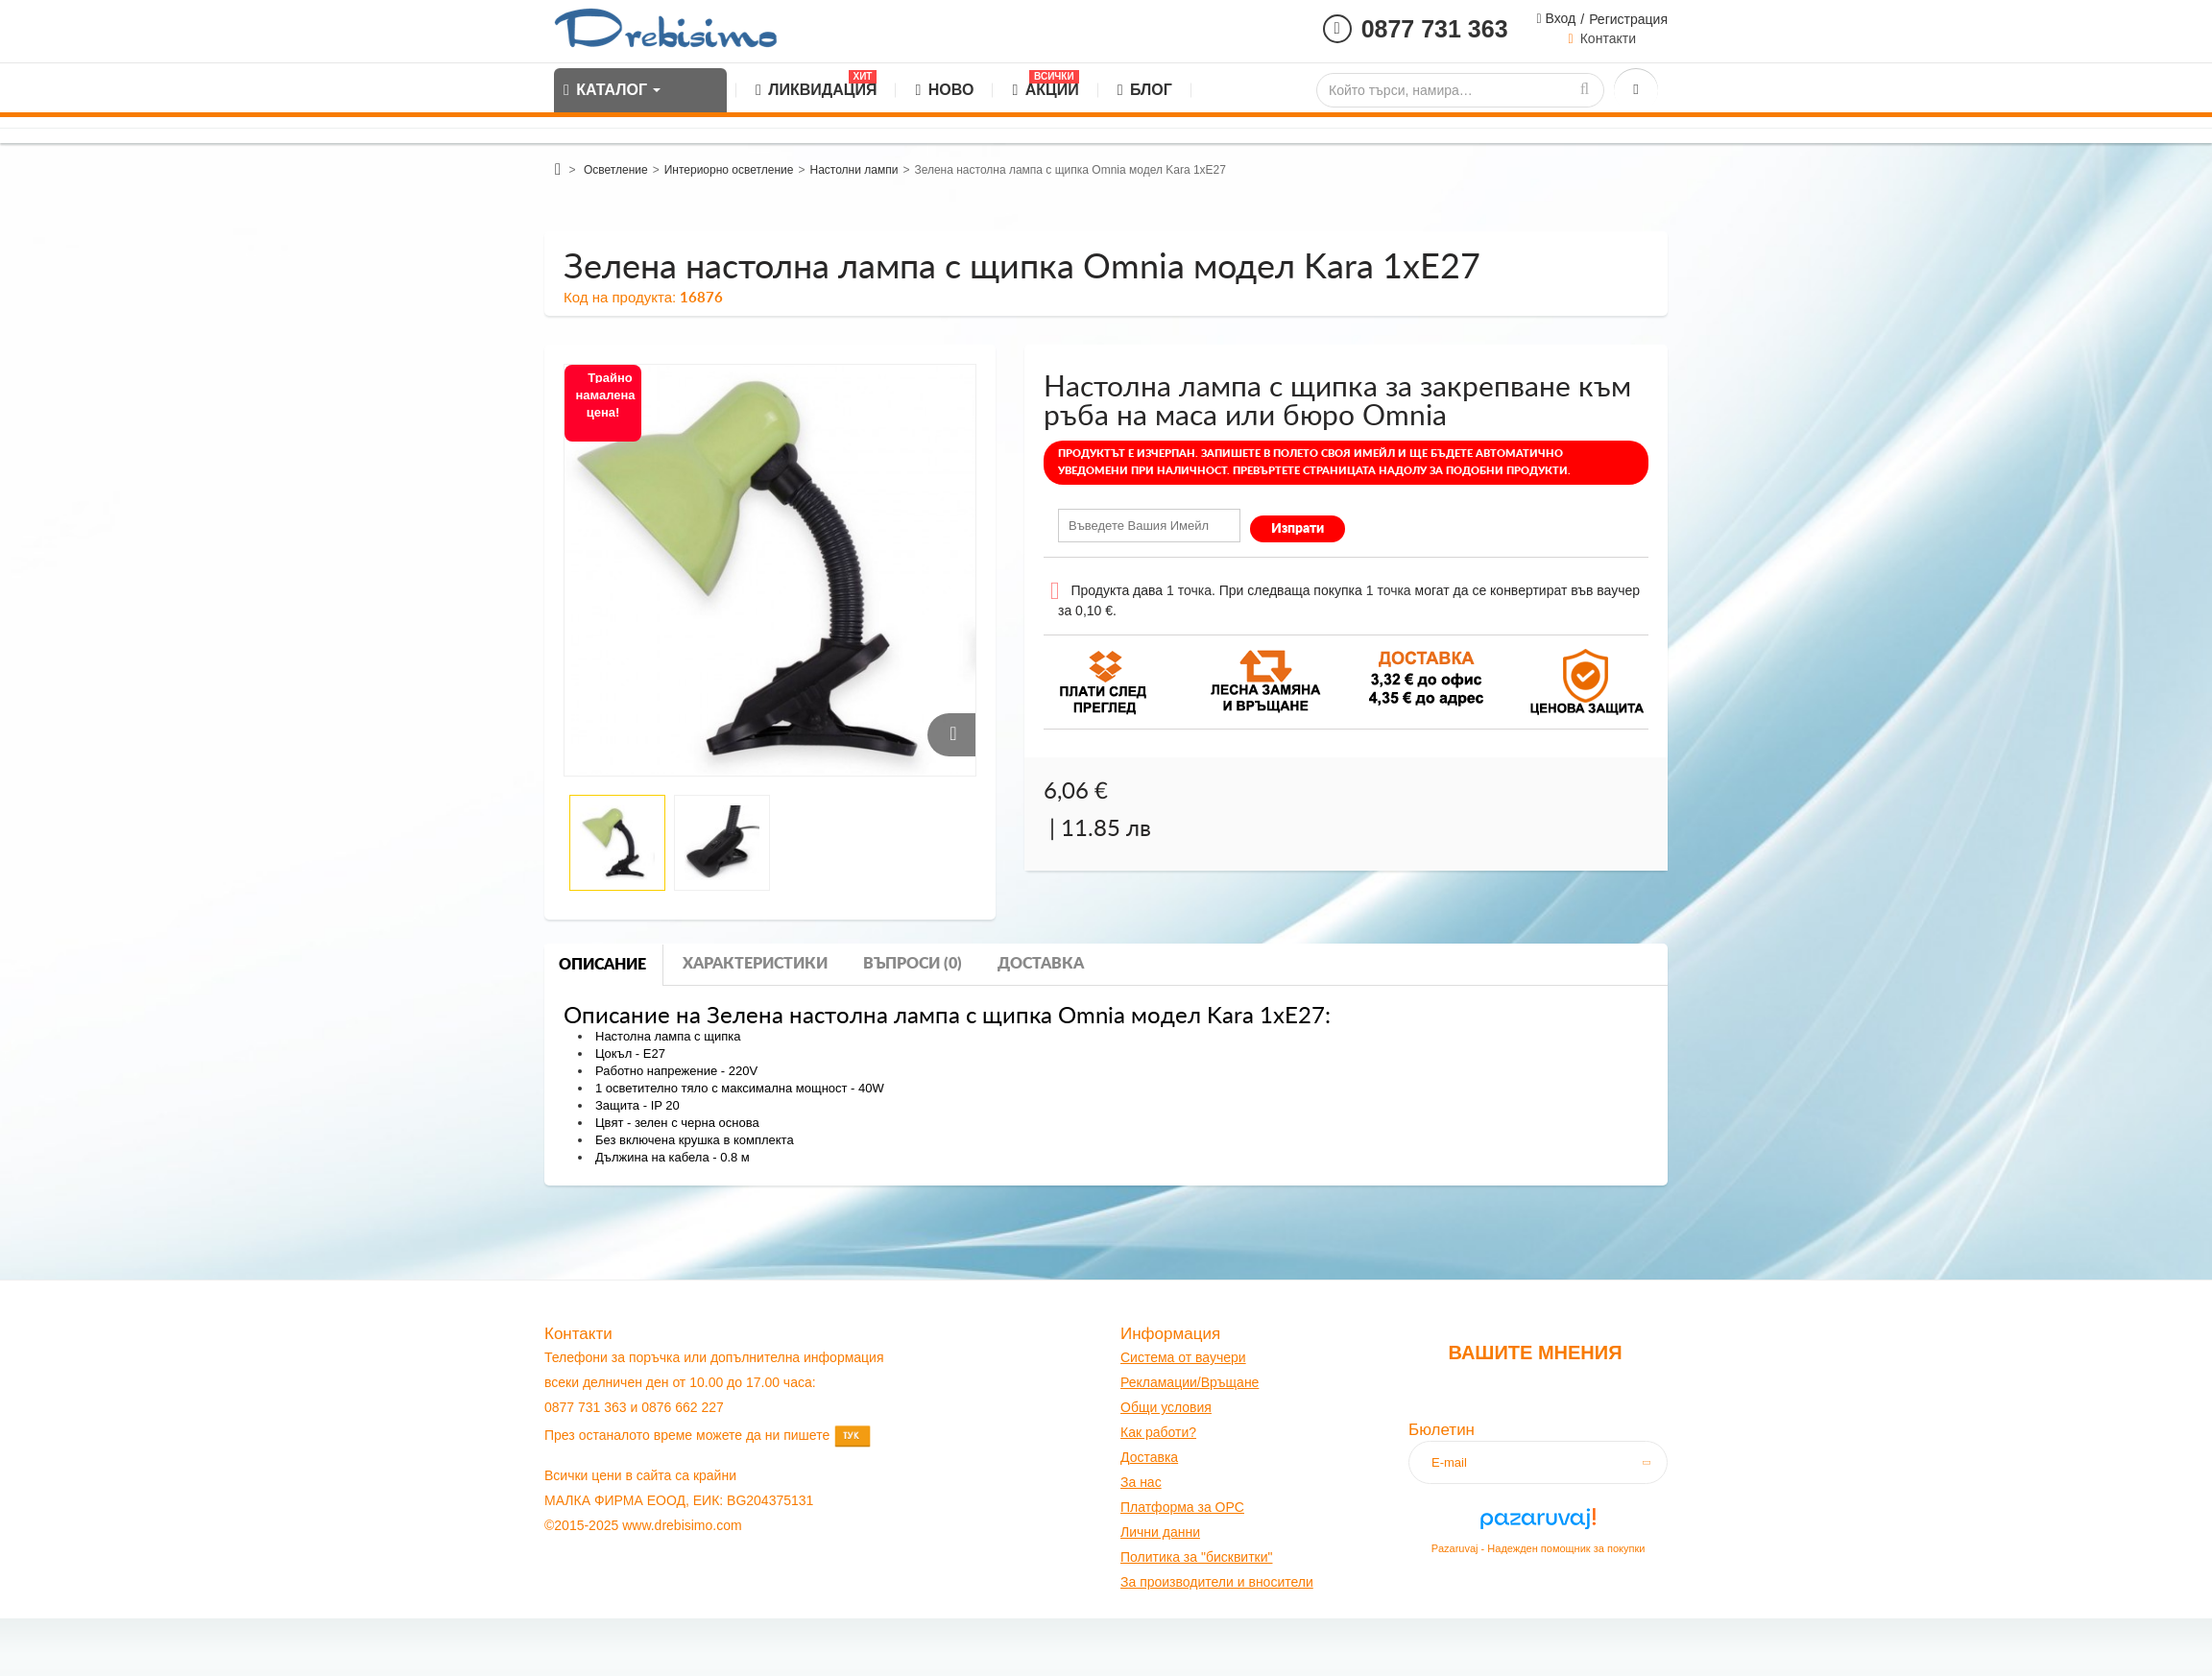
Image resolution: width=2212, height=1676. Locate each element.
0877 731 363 (1434, 28)
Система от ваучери (1183, 1357)
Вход (1559, 18)
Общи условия (1166, 1407)
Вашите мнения (1535, 1352)
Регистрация (1628, 19)
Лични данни (1160, 1532)
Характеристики (755, 963)
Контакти (1608, 38)
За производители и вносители (1216, 1582)
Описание (602, 964)
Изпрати (1297, 529)
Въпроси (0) (912, 963)
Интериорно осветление (729, 170)
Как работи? (1158, 1432)
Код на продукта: (620, 297)
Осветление (616, 170)
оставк (1150, 1457)
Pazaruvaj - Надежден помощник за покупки (1538, 1548)
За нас (1141, 1482)
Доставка (1041, 963)
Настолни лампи (853, 170)
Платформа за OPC (1182, 1507)
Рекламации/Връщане (1189, 1382)
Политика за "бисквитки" (1196, 1557)
